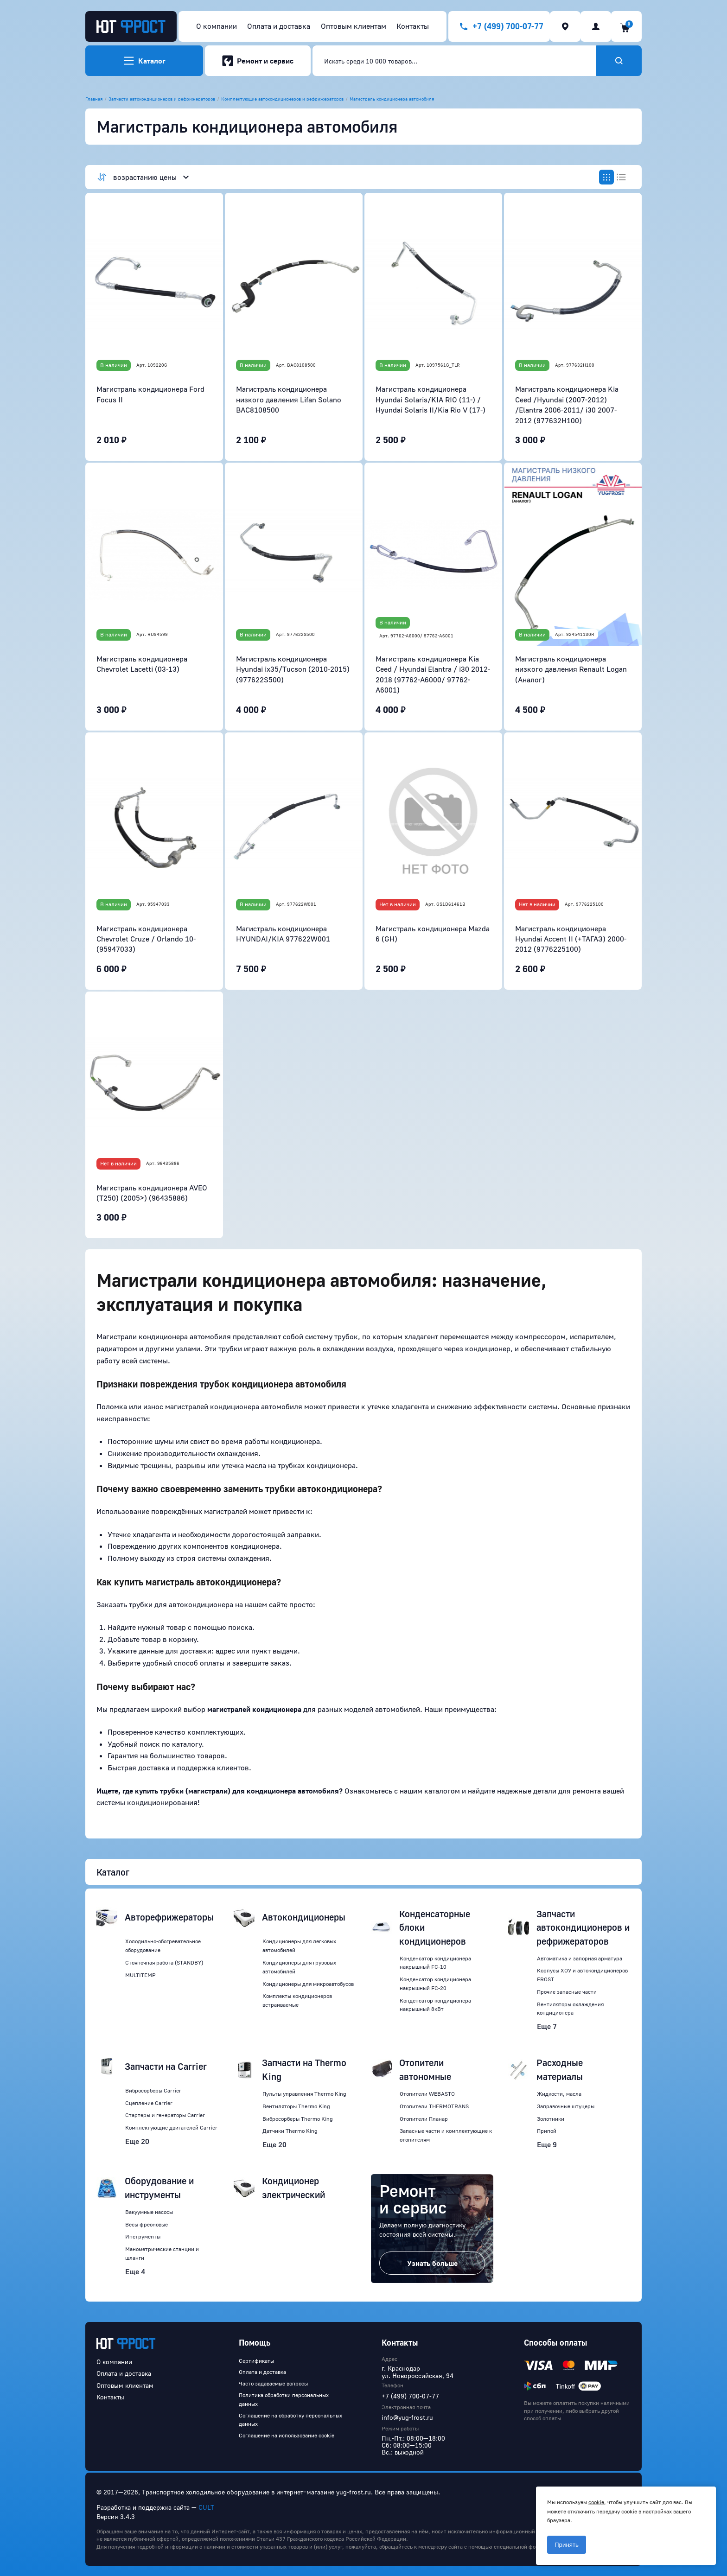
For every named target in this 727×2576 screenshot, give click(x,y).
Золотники (550, 2118)
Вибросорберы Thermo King (297, 2118)
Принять (567, 2544)
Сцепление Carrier (148, 2102)
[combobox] (454, 60)
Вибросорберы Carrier (153, 2090)
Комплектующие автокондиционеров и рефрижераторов (282, 99)
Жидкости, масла (559, 2093)
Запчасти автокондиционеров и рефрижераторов (161, 99)
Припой (546, 2130)
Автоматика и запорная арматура (579, 1958)
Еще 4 (135, 2271)
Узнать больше (432, 2263)
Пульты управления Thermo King (304, 2093)
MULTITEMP (140, 1975)
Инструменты (142, 2236)
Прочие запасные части (567, 1991)
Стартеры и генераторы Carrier (165, 2115)
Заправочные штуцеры (565, 2106)
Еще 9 (547, 2144)
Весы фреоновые (146, 2224)
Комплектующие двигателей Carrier (171, 2127)
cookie (596, 2502)
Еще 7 (547, 2026)
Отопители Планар (424, 2118)
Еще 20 (137, 2141)
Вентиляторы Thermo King (296, 2106)
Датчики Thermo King (290, 2130)
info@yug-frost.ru (407, 2417)
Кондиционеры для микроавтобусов (308, 1983)
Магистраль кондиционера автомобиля (392, 99)
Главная (93, 99)
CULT (206, 2507)
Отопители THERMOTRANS (434, 2106)
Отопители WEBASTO (427, 2093)
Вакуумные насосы (149, 2211)
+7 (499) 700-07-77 (410, 2396)
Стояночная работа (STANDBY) (164, 1962)
